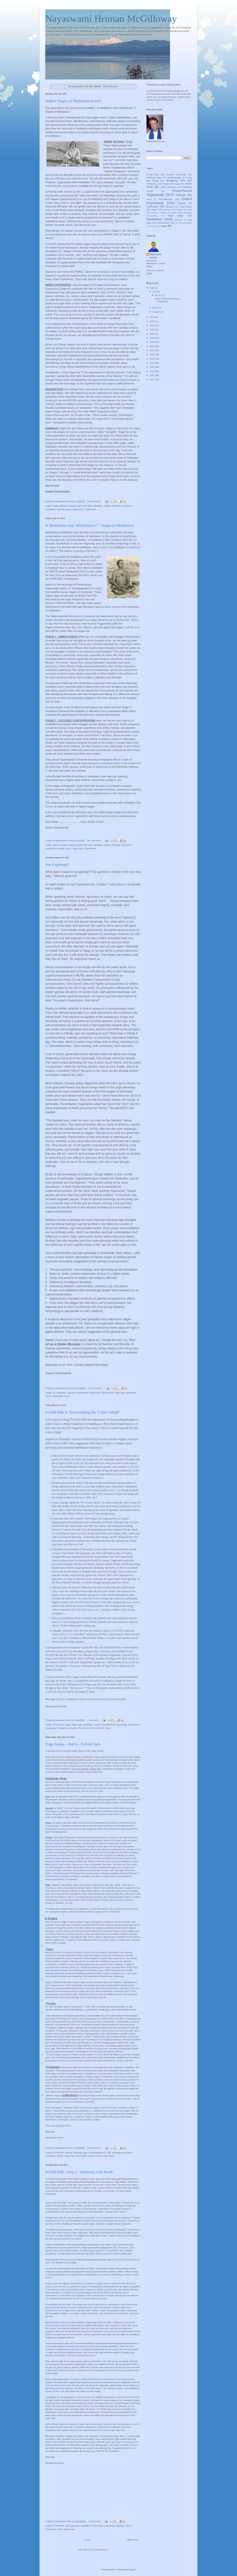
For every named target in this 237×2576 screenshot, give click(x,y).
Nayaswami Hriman (155, 256)
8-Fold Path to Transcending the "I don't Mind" (82, 1412)
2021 (152, 334)
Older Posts (132, 2539)
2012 (152, 371)
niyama (107, 506)
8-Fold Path (58, 1724)
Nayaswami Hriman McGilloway (111, 18)
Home (87, 2539)
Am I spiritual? (57, 864)
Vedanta (170, 206)
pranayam (128, 2152)
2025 (152, 317)
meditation (98, 506)
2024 (152, 321)
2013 (152, 367)
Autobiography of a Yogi (99, 2152)
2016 (152, 354)
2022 (152, 329)
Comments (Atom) (99, 2549)
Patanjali (116, 506)
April (154, 291)
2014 (152, 363)
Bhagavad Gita (175, 180)
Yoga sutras (78, 509)
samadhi (61, 509)
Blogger (132, 2569)
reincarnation (163, 223)
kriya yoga (77, 1724)
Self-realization (166, 199)
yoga (72, 2529)
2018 (152, 346)
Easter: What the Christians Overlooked (167, 300)
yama (68, 509)
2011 (152, 375)
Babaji (155, 180)
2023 (152, 325)
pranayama (126, 506)
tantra (60, 2529)
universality (81, 2156)
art (54, 1392)
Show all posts (110, 86)
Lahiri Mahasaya (168, 187)
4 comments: (94, 2521)
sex (176, 223)
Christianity (151, 184)
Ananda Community (176, 174)
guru (174, 212)
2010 (152, 379)
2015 (152, 359)
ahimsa (68, 2152)
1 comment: (93, 1720)
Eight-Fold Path (84, 506)
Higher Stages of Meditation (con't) (73, 101)
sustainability (187, 223)
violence (91, 2156)
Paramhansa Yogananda (113, 1392)
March (155, 307)
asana (56, 506)
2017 (152, 350)
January (156, 312)
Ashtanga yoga (80, 2152)
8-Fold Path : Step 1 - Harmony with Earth (79, 2172)
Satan (149, 199)
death (189, 210)
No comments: (94, 501)
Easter (166, 184)
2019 (152, 342)
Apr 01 (158, 295)
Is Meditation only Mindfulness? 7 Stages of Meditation (89, 525)
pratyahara (50, 509)
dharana (64, 506)
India (177, 184)
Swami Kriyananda (54, 1396)
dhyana (72, 506)
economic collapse (158, 213)
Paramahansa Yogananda (88, 1392)
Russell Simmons (87, 1728)
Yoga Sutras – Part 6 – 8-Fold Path (72, 1744)
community (178, 210)
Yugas (154, 209)
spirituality (130, 1392)
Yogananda (90, 509)
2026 (152, 288)
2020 (152, 338)
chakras (166, 210)
